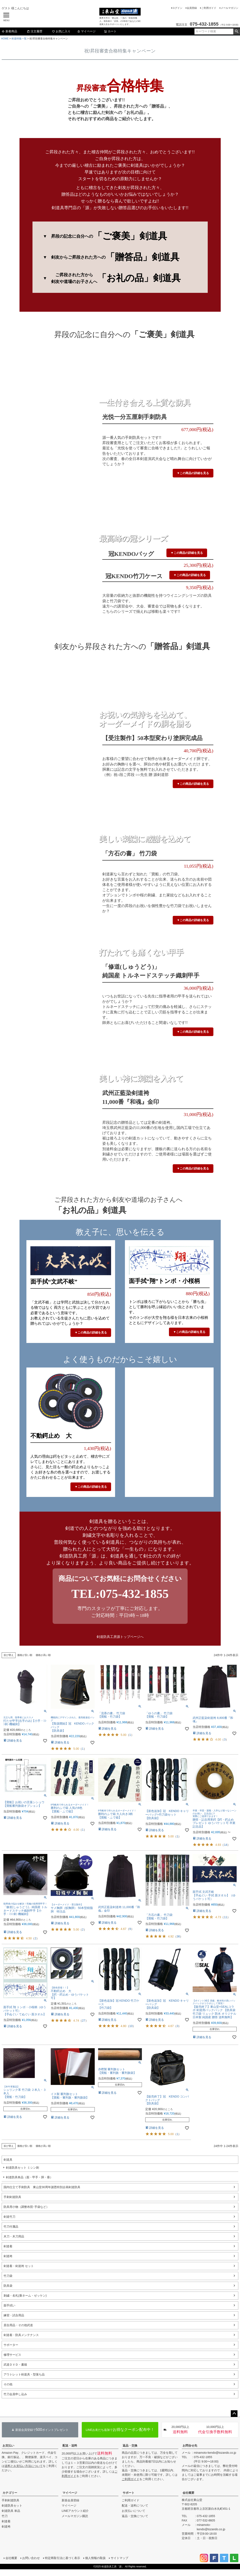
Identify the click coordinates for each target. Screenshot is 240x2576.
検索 (236, 31)
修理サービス (12, 2354)
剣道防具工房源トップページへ (120, 1637)
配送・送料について (135, 2505)
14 (225, 1844)
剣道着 (8, 2246)
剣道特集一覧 (19, 38)
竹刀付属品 (11, 2226)
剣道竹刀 (9, 2216)
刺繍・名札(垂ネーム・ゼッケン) (25, 2295)
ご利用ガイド (208, 8)
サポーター (11, 2345)
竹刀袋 (8, 2275)
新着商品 (9, 31)
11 (225, 1917)
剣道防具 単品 (11, 2510)
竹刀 (5, 2516)
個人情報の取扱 (95, 2557)
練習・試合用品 (14, 2315)
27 (83, 2020)
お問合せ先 (190, 2445)
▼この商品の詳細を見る (193, 473)
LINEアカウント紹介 (75, 2510)
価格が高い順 (43, 1655)
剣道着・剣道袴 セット (19, 2266)
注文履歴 (34, 31)
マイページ (86, 31)
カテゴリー (10, 2492)
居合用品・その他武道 (18, 2325)
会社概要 (188, 2492)
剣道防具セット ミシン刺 (22, 2167)
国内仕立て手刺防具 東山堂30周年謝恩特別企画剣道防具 (42, 2187)
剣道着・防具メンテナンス (21, 2335)
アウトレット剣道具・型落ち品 (24, 2374)
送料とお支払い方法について (24, 2466)
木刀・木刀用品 (14, 2236)
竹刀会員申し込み (15, 2394)
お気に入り (61, 31)
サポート (128, 2492)
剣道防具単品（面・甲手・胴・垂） (29, 2177)
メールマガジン (229, 8)
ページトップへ (234, 2413)
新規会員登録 (70, 2500)
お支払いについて (133, 2510)
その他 (8, 2384)
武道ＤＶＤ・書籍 (15, 2364)
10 (131, 2026)
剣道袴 (8, 2256)
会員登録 (192, 8)
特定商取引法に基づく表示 (62, 2557)
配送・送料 (69, 2445)
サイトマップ (119, 2557)
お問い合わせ (30, 2557)
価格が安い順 (24, 1655)
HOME (5, 38)
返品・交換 (130, 2445)
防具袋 (8, 2285)
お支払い (8, 2445)
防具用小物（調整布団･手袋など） (26, 2206)
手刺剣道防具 (12, 2197)
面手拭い (9, 2305)
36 (178, 1936)
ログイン (177, 8)
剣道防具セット (12, 2505)
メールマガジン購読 (75, 2516)
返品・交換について (135, 2516)
